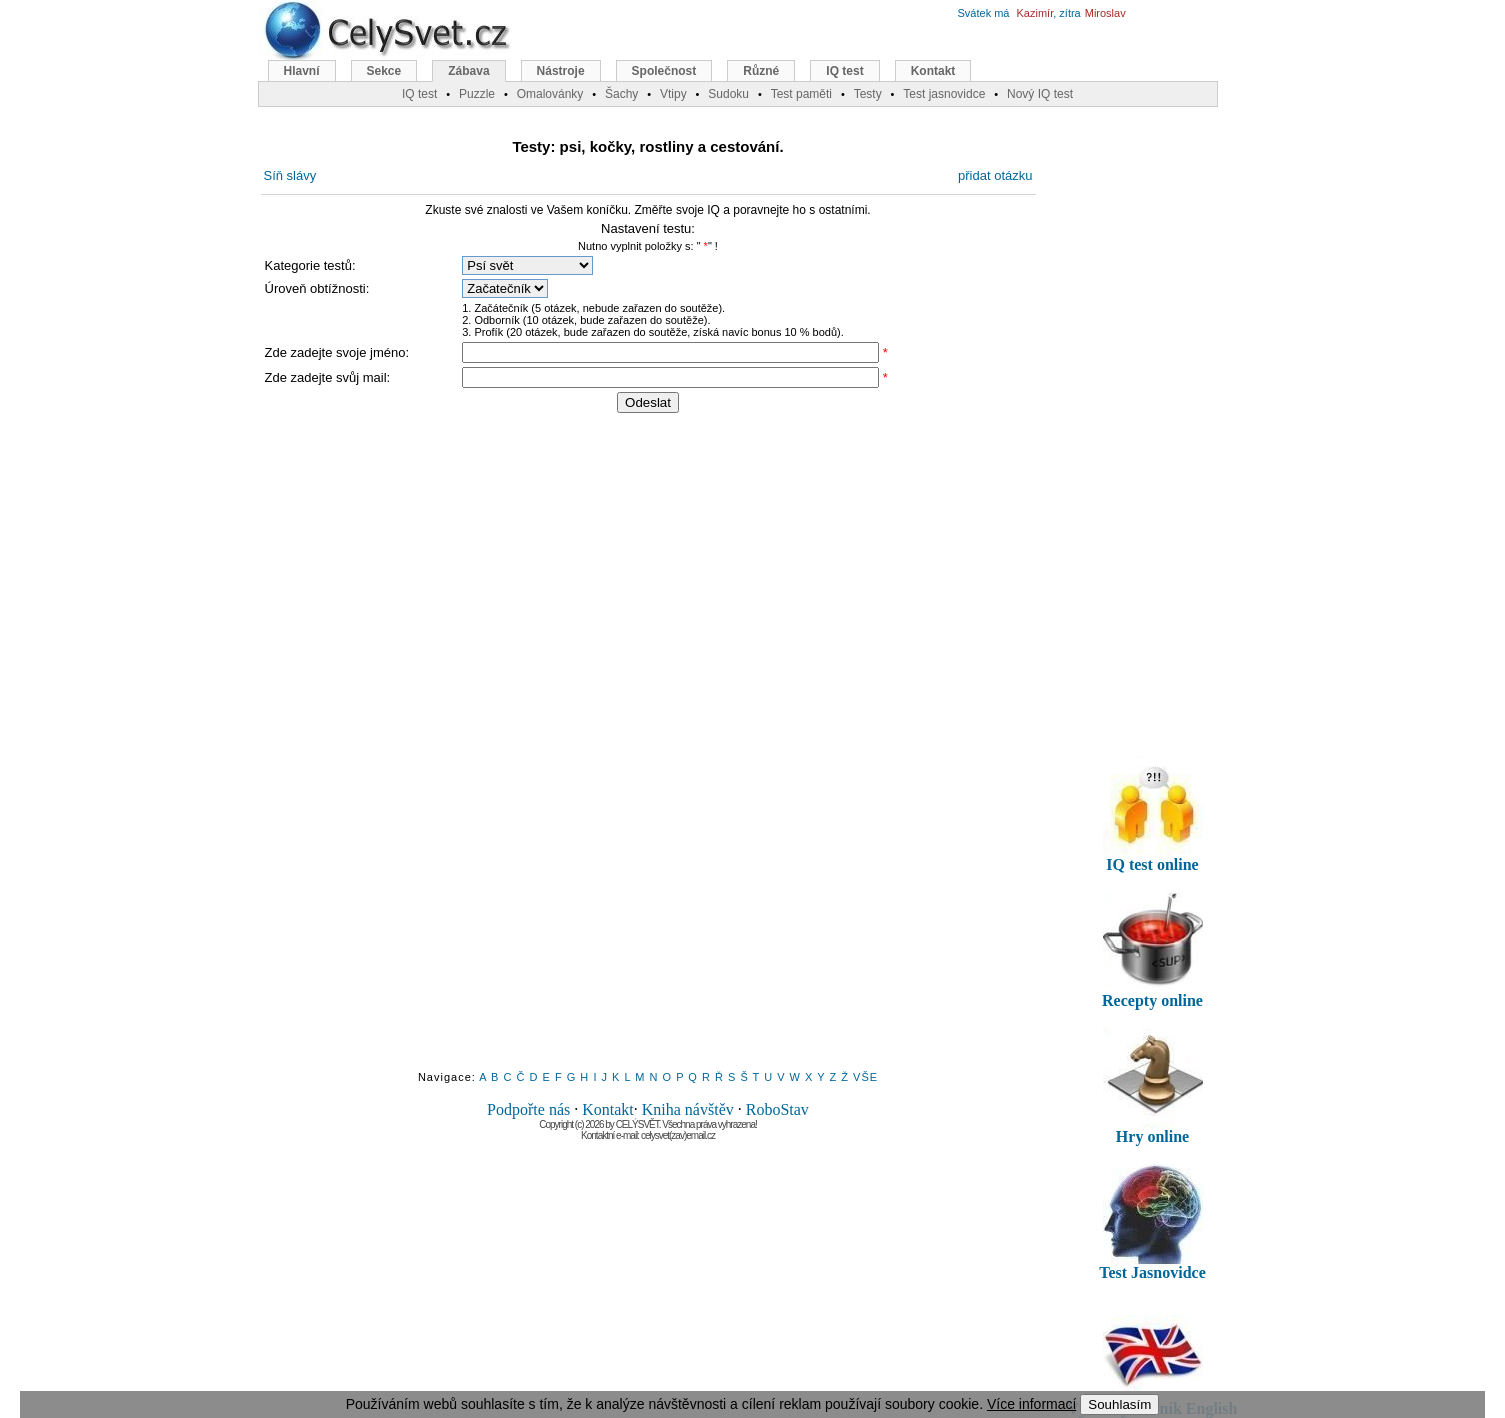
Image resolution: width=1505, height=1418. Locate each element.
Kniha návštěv (688, 1109)
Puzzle (477, 94)
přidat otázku (995, 175)
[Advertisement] (648, 753)
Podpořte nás (528, 1109)
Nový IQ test (1040, 94)
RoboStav (777, 1109)
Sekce (384, 71)
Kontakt (608, 1109)
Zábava (468, 71)
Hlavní (302, 71)
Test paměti (801, 94)
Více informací (1031, 1404)
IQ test (844, 71)
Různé (761, 71)
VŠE (865, 1077)
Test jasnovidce (944, 94)
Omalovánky (550, 94)
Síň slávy (290, 175)
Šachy (621, 94)
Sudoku (728, 94)
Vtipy (673, 94)
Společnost (664, 71)
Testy (868, 94)
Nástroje (561, 71)
